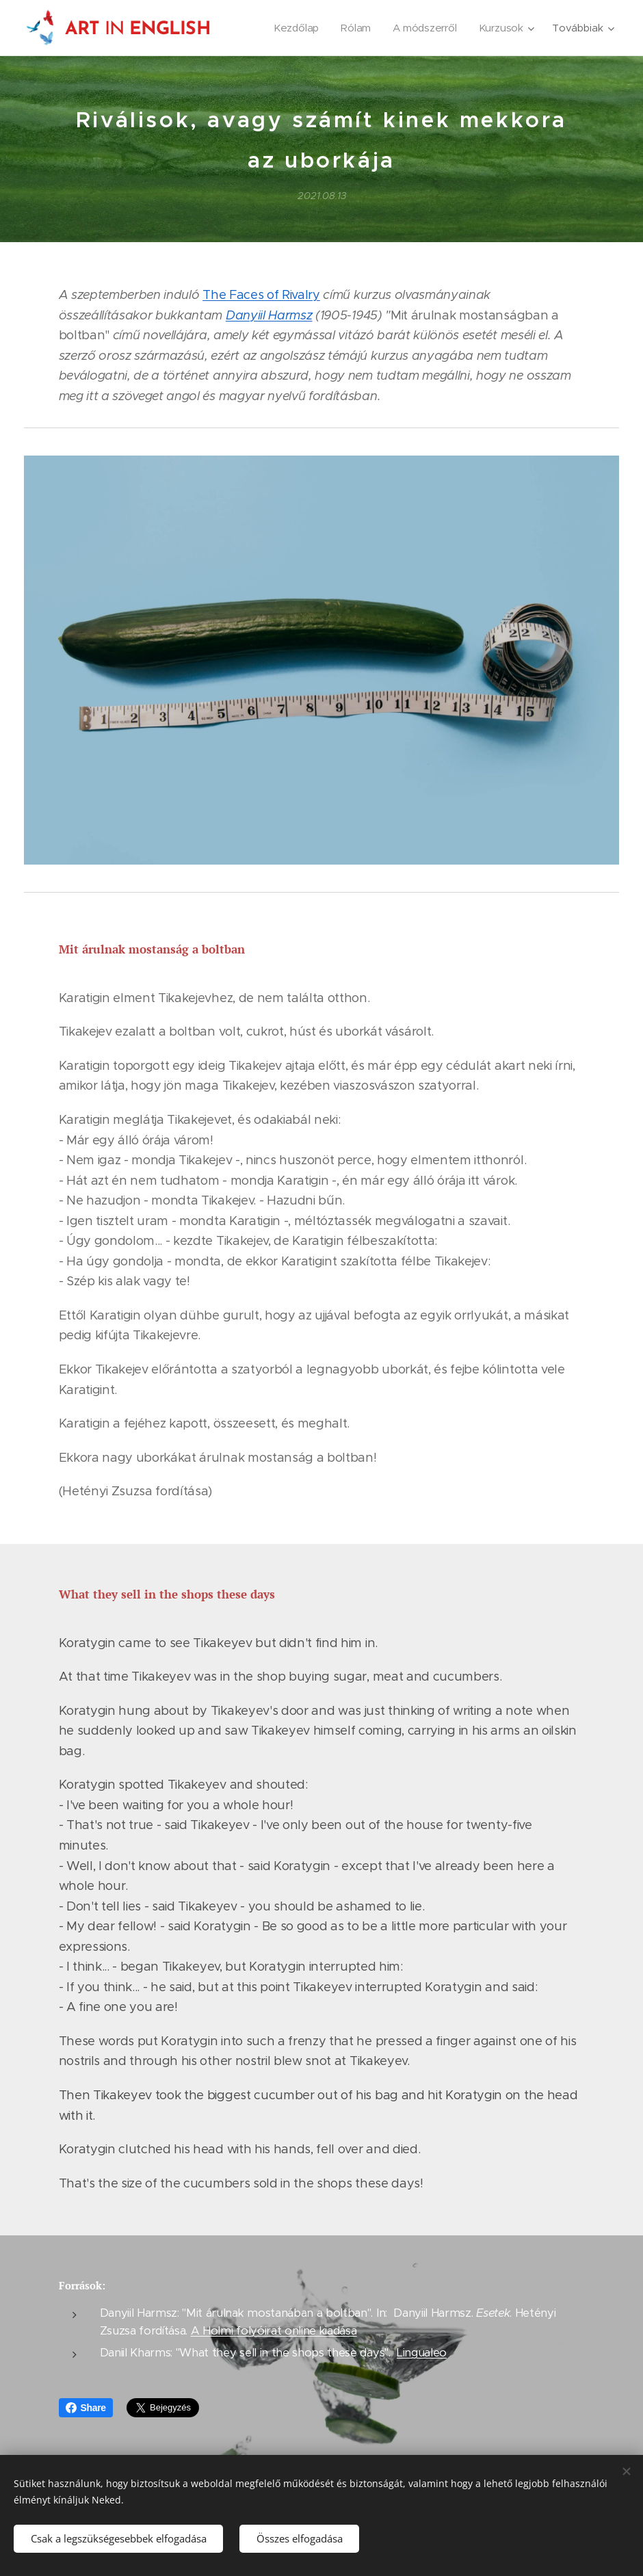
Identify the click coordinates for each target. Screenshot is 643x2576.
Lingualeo (422, 2352)
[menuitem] (295, 28)
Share (86, 2407)
